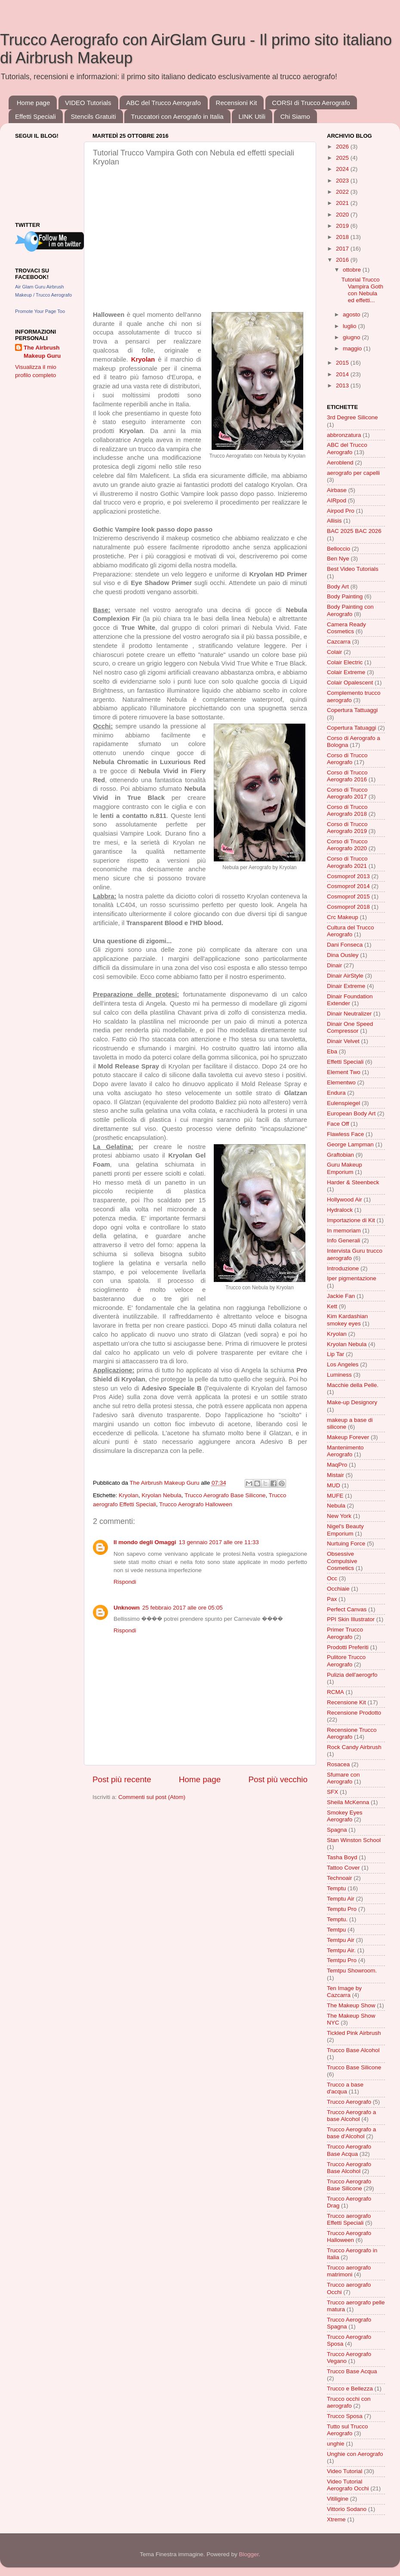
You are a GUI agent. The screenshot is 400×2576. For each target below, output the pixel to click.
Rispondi (125, 1582)
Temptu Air (340, 1898)
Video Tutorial (344, 2471)
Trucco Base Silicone (354, 2067)
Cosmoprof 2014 (348, 886)
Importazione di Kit (351, 1220)
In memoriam (344, 1230)
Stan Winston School (354, 1840)
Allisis (334, 520)
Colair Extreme (346, 672)
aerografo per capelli (353, 473)
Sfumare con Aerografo (343, 1778)
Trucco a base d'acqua (345, 2088)
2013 (343, 385)
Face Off (338, 1124)
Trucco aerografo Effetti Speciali (349, 2219)
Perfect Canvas (346, 1609)
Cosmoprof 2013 (348, 876)
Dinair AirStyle (345, 975)
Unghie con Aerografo (355, 2454)
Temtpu (336, 1929)
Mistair (335, 1475)
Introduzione (343, 1268)
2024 (343, 169)
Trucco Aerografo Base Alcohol (349, 2167)
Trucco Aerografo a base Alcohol (351, 2115)
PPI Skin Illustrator (351, 1619)
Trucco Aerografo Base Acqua (349, 2150)
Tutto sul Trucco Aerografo (347, 2430)
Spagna (337, 1830)
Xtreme (336, 2519)
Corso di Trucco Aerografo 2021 (347, 862)
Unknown (127, 1607)
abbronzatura (344, 435)
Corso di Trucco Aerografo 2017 (347, 793)
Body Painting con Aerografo (350, 610)
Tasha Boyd (342, 1857)
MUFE (335, 1495)
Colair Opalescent (350, 682)
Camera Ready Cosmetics (346, 628)
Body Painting (345, 596)
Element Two (343, 1072)
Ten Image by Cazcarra (344, 1991)
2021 (343, 203)
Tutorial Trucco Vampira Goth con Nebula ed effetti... (362, 290)
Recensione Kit (346, 1702)
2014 (343, 374)
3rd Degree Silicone (352, 417)
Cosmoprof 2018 (348, 907)
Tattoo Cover (343, 1867)
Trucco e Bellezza (350, 2388)
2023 (343, 180)
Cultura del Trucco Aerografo (350, 931)
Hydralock (340, 1210)
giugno (352, 337)
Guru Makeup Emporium (344, 1168)
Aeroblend (340, 462)
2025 (343, 158)
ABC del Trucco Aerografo (163, 102)
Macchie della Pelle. (352, 1385)
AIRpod (336, 500)
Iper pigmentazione (351, 1278)
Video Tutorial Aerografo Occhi (348, 2485)
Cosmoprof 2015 (348, 896)
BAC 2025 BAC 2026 (354, 531)
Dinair (334, 965)
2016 (343, 260)
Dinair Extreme (346, 986)
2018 (343, 237)
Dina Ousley (343, 955)
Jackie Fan (341, 1296)
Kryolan (128, 1495)
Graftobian (340, 1155)
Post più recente (121, 1779)
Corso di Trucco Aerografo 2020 (347, 844)
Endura (336, 1093)
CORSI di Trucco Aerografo (311, 102)
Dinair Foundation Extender (350, 999)
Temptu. (337, 1919)
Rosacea (338, 1764)
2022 (343, 192)
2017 (343, 248)
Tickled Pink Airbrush (354, 2033)
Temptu (336, 1888)
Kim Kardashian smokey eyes (347, 1319)
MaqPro (337, 1464)
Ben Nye (338, 558)
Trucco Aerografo (349, 2102)
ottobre (353, 269)
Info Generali (343, 1240)
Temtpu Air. (341, 1950)
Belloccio (338, 548)
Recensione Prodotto (354, 1712)
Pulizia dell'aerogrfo (352, 1675)
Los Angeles (343, 1364)
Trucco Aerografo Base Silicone (225, 1495)
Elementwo (341, 1082)
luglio (350, 326)
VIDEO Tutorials (88, 102)
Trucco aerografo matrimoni (349, 2271)
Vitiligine (337, 2499)
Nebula (336, 1505)
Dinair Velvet (343, 1041)
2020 (343, 214)
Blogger (248, 2554)
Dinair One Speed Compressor (350, 1027)
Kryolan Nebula (161, 1495)
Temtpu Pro (342, 1960)
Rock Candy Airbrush (354, 1747)
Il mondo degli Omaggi (145, 1542)
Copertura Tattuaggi (352, 710)
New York (339, 1516)
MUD (333, 1485)
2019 (343, 226)
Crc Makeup (342, 917)
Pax (332, 1599)
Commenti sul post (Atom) (151, 1797)
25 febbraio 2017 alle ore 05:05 (182, 1607)
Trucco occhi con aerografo (349, 2402)
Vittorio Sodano (346, 2509)
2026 (343, 146)
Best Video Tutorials (352, 569)
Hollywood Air (344, 1199)
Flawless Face (345, 1134)
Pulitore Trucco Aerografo (346, 1660)
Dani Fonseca (345, 944)
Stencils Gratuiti (93, 116)
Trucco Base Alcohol (353, 2050)
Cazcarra (339, 641)
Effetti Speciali (35, 116)
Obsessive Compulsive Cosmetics (342, 1561)
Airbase (337, 490)
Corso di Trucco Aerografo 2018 (347, 810)
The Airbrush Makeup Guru (42, 351)
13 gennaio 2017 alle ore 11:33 (219, 1542)
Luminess (339, 1375)
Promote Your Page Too (40, 311)
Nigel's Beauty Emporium (345, 1529)
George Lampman (350, 1144)
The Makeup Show (351, 2005)
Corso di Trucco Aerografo (347, 758)
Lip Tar (335, 1354)
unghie (336, 2443)
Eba (332, 1051)
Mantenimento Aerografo (345, 1451)
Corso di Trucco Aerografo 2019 (347, 827)
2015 (343, 362)
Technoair (339, 1878)
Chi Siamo (295, 116)
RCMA (335, 1692)
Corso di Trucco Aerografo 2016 (347, 776)
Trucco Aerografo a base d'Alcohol (351, 2132)
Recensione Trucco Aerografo (352, 1733)
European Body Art (351, 1113)
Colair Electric (345, 662)
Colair (334, 652)
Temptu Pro (342, 1909)
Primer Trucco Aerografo (345, 1633)
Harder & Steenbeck (353, 1182)
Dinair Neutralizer (349, 1013)
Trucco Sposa (345, 2416)
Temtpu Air (340, 1940)
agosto (352, 314)
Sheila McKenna (348, 1802)
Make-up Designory (352, 1402)
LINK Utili (251, 116)
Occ (332, 1578)
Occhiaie (338, 1588)
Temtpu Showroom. (352, 1970)
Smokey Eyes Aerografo (345, 1816)
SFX (332, 1792)
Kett (332, 1306)
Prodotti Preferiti (348, 1647)
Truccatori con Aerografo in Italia (177, 116)
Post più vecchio (278, 1779)
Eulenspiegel (343, 1103)
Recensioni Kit (236, 102)
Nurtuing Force (346, 1543)
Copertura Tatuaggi (351, 727)
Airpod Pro (340, 511)
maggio (353, 348)
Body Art (338, 586)
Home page (33, 102)
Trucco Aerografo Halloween (195, 1504)
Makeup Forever (348, 1437)
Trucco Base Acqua (352, 2371)
